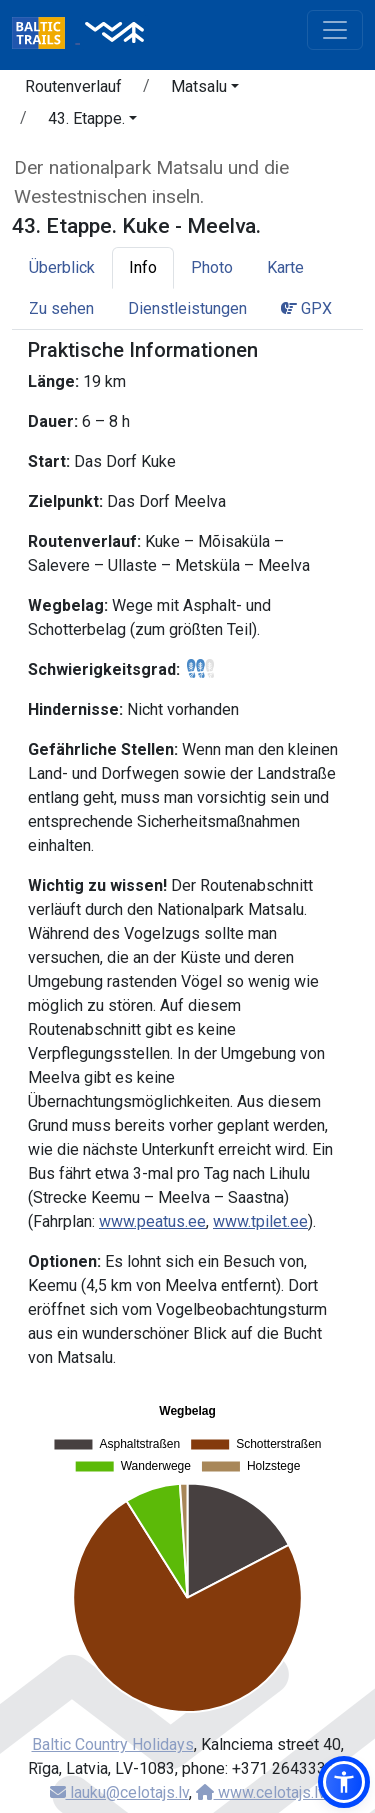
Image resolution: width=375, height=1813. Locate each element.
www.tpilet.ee (260, 1221)
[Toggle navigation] (335, 30)
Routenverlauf (73, 86)
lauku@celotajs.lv (119, 1792)
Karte (285, 267)
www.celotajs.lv (261, 1792)
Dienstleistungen (187, 308)
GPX (306, 308)
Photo (212, 267)
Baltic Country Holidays (113, 1744)
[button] (205, 90)
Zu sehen (61, 308)
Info (143, 267)
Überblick (62, 267)
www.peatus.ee (152, 1221)
